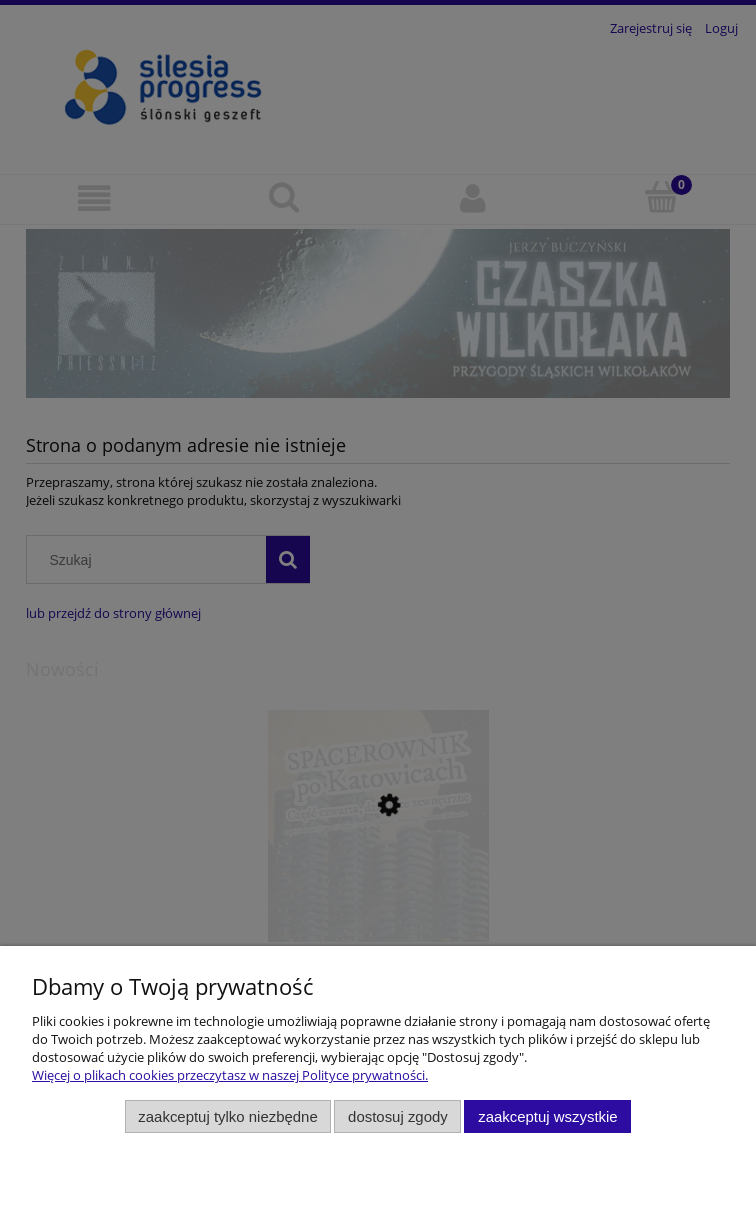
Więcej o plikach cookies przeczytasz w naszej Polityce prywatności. (230, 1075)
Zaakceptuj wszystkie (547, 1116)
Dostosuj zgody (398, 1116)
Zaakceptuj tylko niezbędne (227, 1116)
